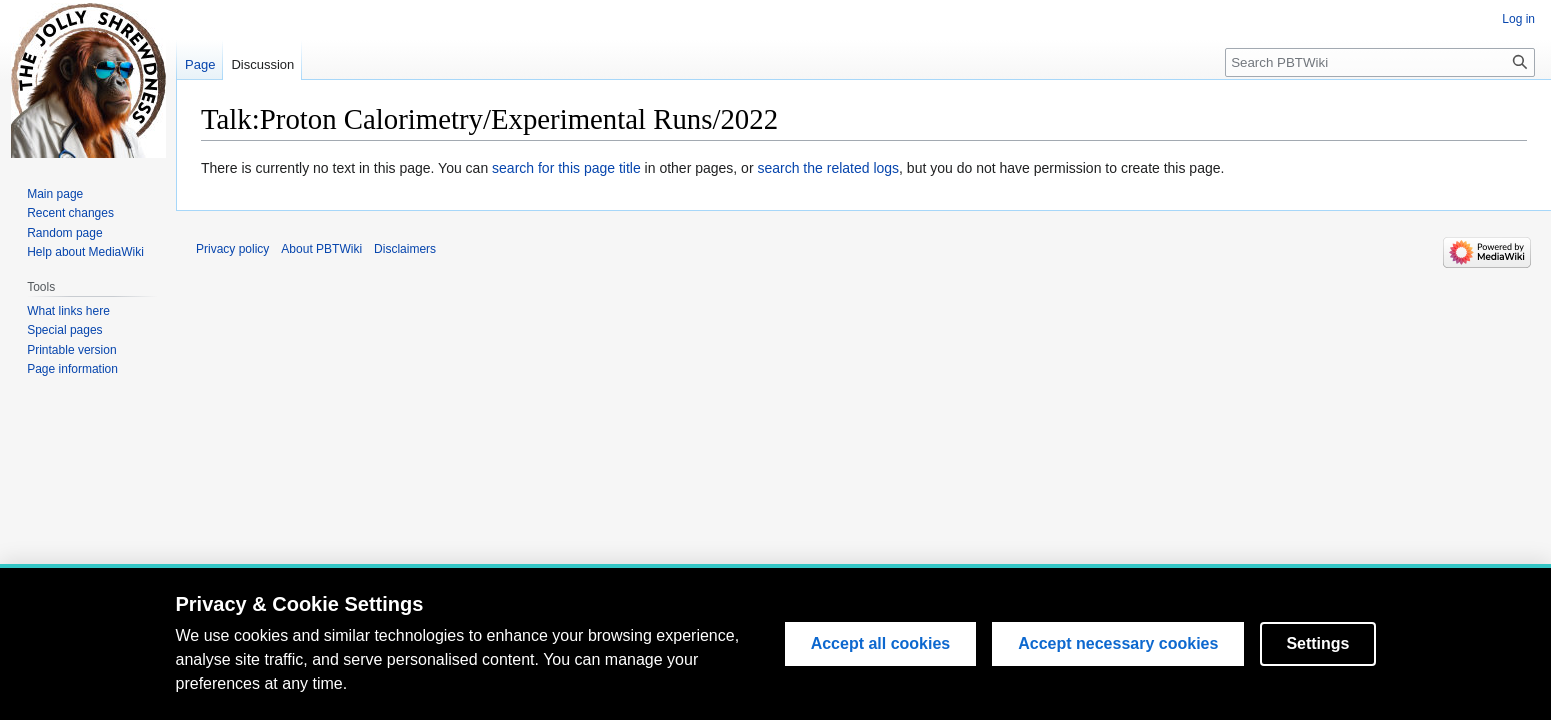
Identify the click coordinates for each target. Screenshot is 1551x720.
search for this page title (566, 168)
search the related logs (828, 168)
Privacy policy (232, 249)
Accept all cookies (881, 646)
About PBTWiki (321, 249)
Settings (1317, 646)
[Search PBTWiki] (1380, 62)
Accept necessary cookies (1118, 646)
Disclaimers (405, 249)
